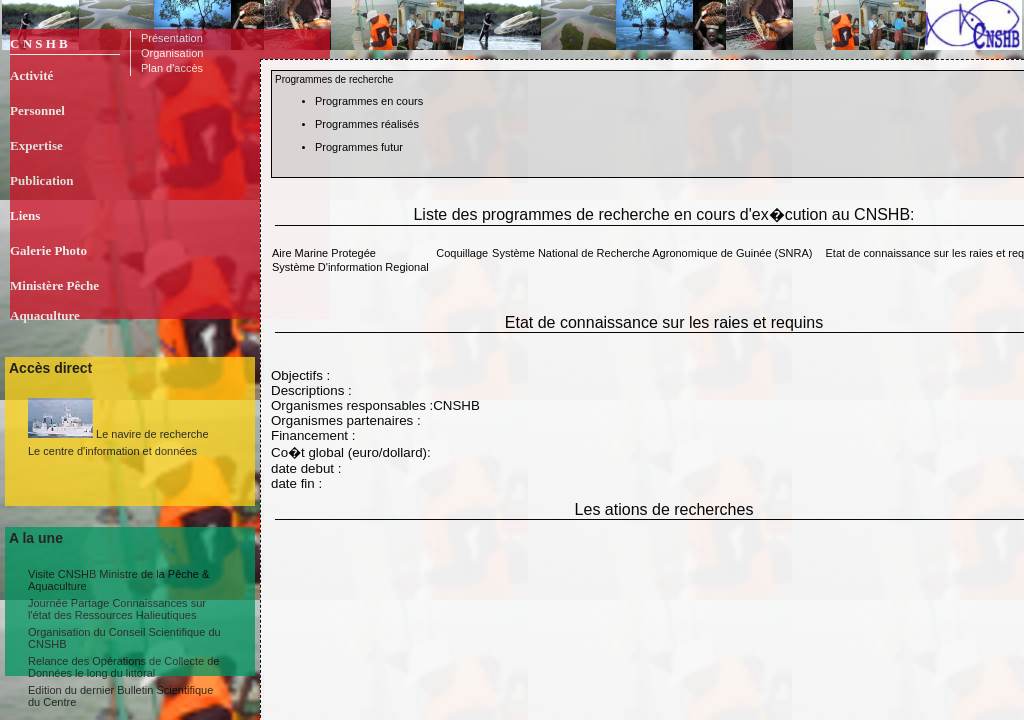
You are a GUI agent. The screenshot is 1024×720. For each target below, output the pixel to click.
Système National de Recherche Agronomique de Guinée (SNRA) (652, 253)
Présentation (172, 38)
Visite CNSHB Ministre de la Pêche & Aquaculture (118, 580)
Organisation (172, 53)
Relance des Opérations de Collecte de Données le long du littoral (123, 667)
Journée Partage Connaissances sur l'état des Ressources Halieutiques (117, 609)
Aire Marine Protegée (324, 253)
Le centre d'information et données (112, 451)
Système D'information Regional (350, 267)
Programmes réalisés (367, 124)
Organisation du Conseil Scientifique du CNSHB (124, 638)
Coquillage (462, 253)
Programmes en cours (369, 101)
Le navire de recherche (118, 419)
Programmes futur (359, 147)
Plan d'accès (172, 68)
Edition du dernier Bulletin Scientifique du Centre (120, 696)
